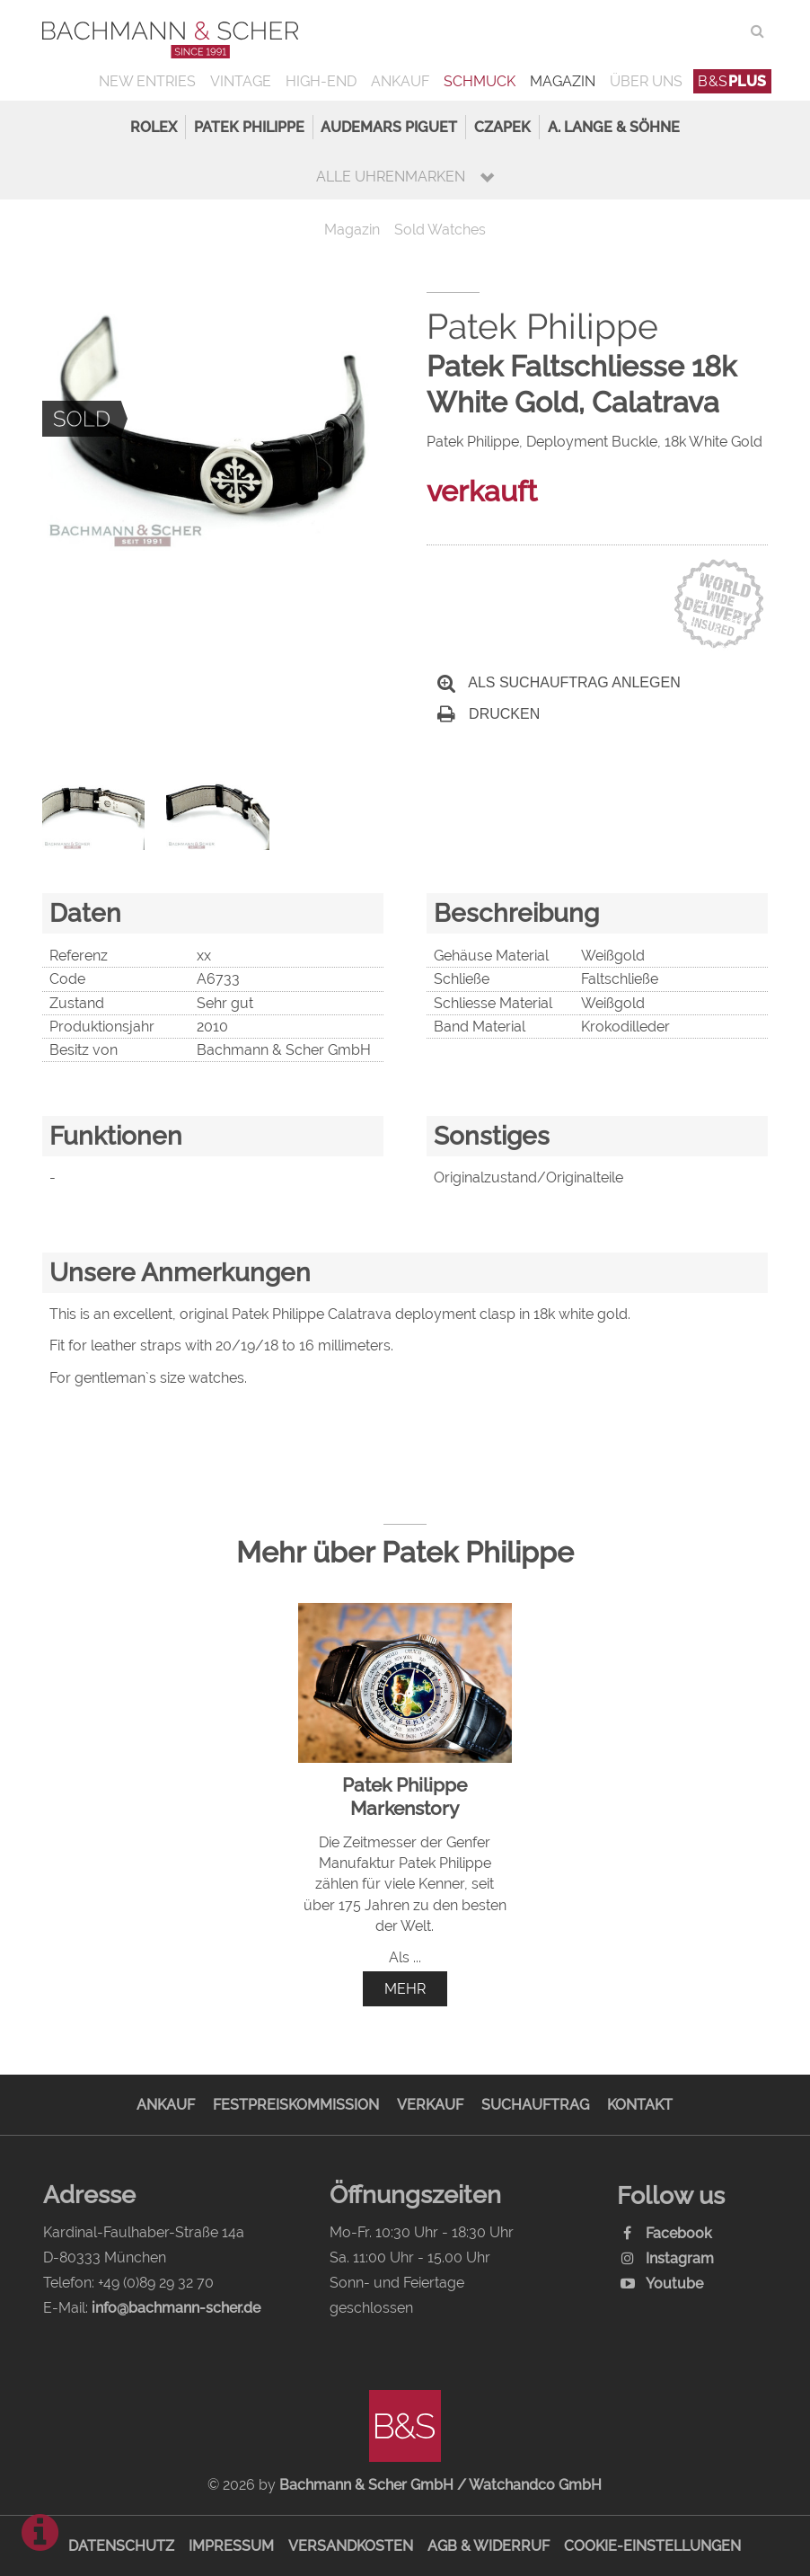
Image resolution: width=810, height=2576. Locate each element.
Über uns (646, 81)
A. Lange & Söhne (614, 127)
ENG (725, 31)
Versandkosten (350, 2545)
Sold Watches (440, 229)
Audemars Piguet (389, 127)
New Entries (147, 81)
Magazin (562, 81)
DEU (688, 31)
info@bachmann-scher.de (176, 2307)
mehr (405, 1988)
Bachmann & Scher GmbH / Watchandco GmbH (440, 2484)
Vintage (240, 81)
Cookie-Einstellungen (652, 2545)
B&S (732, 81)
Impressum (231, 2545)
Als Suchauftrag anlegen (559, 682)
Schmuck (479, 81)
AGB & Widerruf (488, 2545)
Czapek (502, 127)
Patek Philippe (249, 127)
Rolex (153, 127)
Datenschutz (121, 2545)
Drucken (488, 713)
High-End (321, 81)
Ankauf (400, 81)
